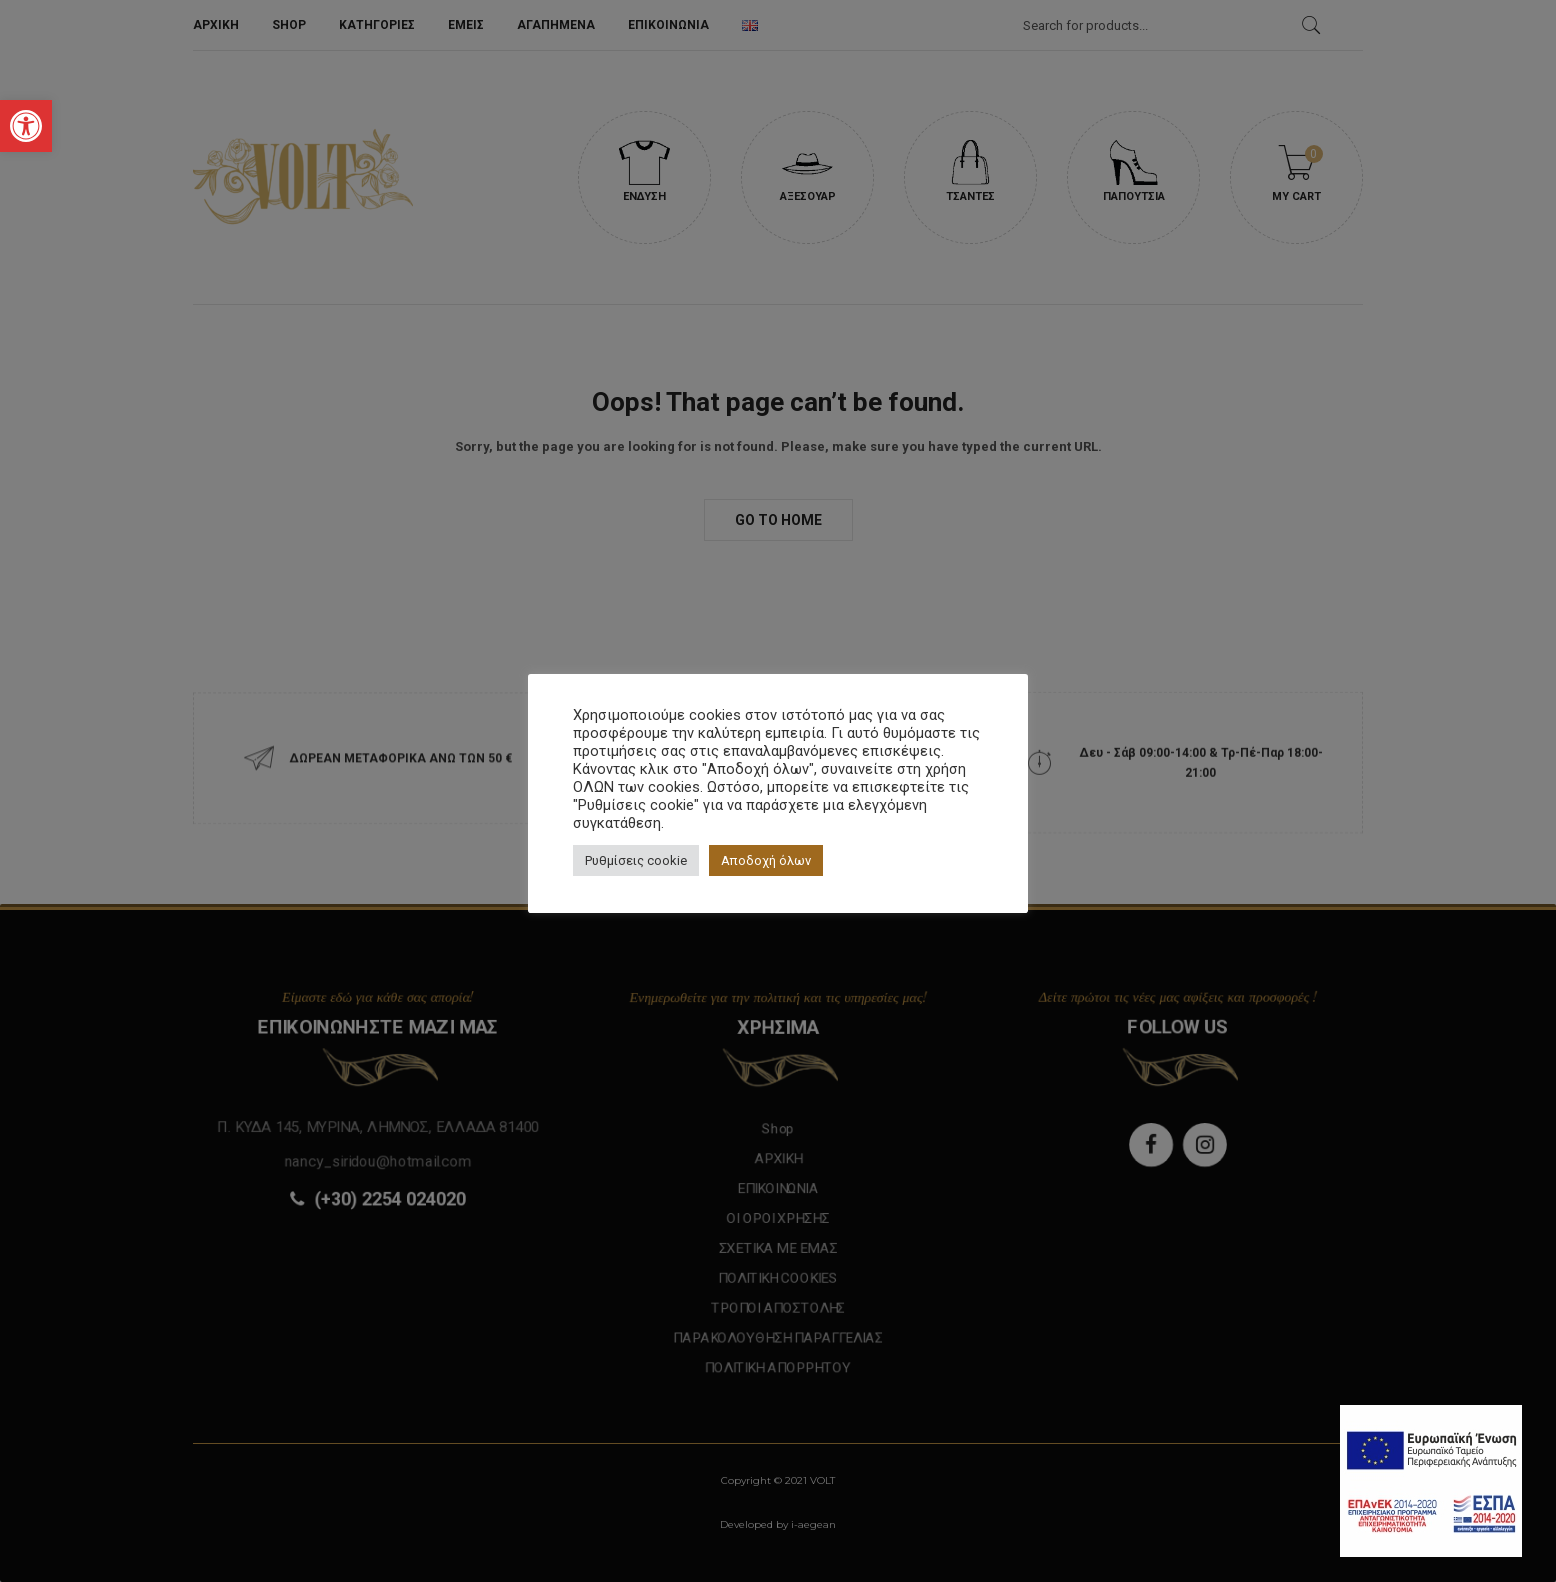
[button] (26, 126)
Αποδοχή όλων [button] (766, 860)
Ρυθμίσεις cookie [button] (636, 860)
